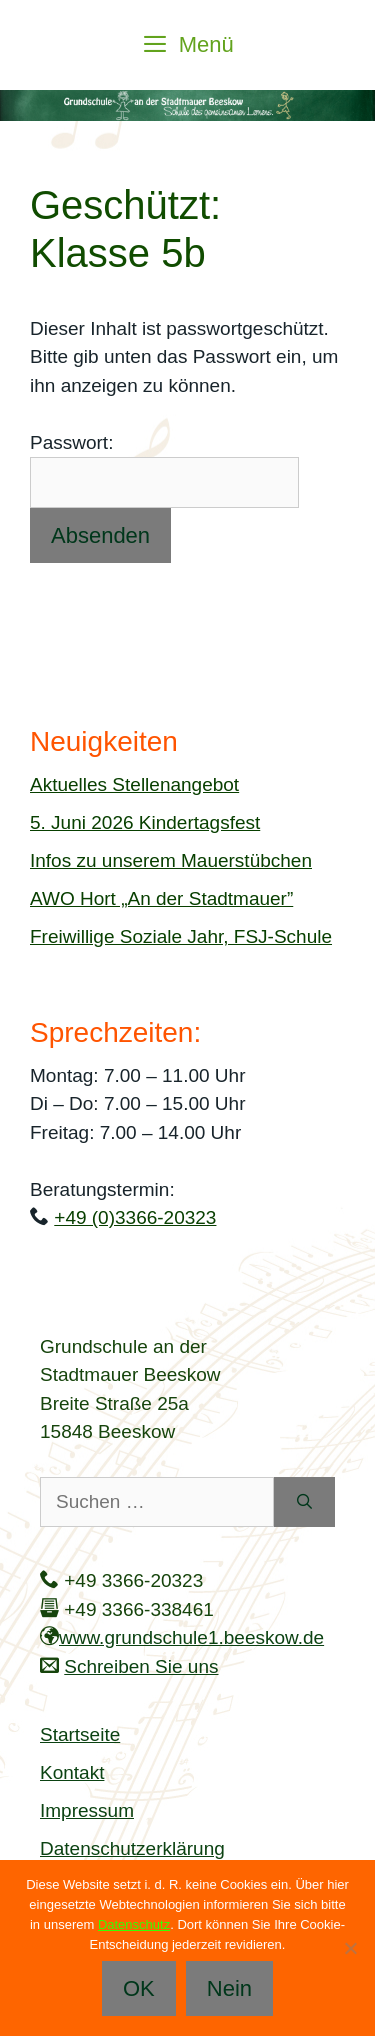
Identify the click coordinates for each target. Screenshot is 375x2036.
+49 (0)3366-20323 (135, 1217)
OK (139, 1988)
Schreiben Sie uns (141, 1666)
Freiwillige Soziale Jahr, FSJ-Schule (181, 936)
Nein (229, 1988)
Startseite (80, 1734)
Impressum (87, 1810)
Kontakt (72, 1772)
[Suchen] (304, 1502)
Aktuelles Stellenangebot (134, 784)
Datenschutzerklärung (132, 1848)
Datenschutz (134, 1924)
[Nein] (350, 1948)
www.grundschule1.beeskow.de (191, 1637)
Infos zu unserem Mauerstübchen (171, 860)
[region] (187, 105)
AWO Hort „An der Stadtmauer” (161, 898)
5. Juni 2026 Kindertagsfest (145, 822)
